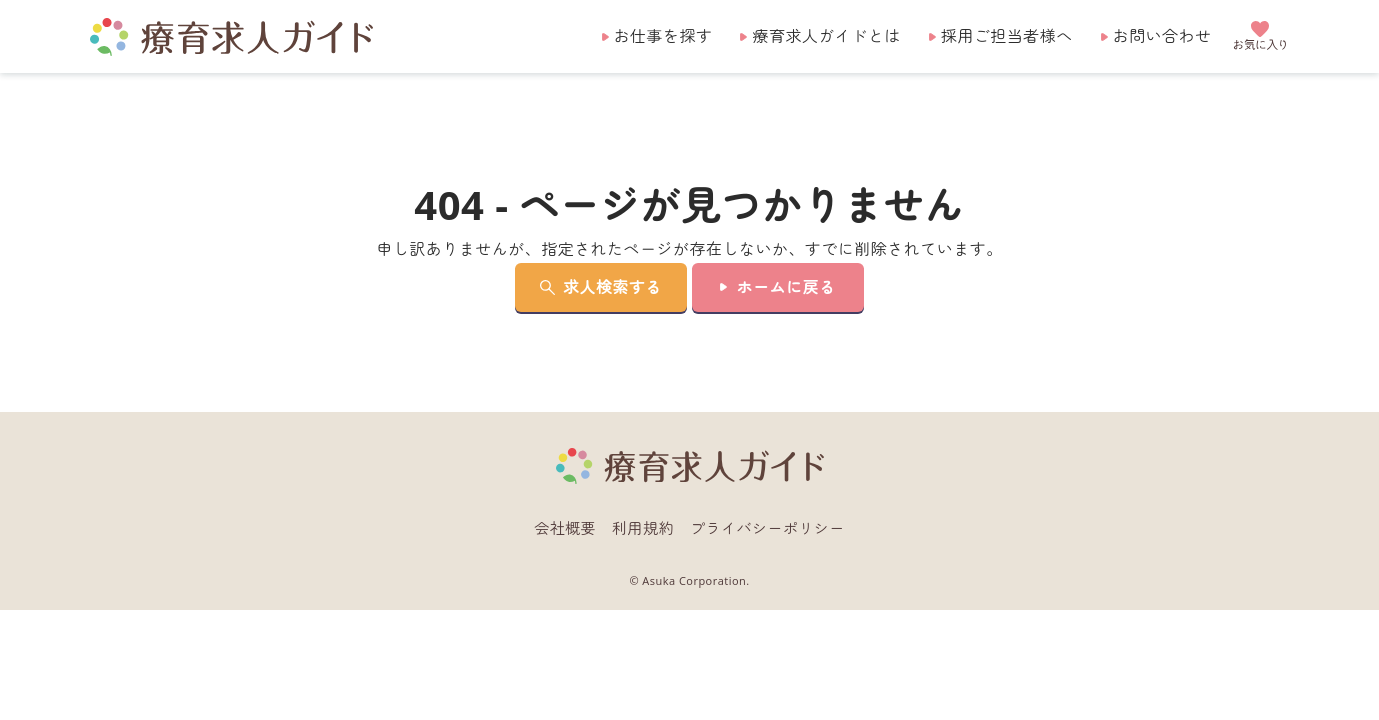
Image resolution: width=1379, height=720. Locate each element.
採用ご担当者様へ (1007, 36)
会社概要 (565, 528)
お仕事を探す (663, 36)
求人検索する (612, 287)
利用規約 (643, 528)
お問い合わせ (1162, 36)
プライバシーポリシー (767, 528)
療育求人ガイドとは (826, 36)
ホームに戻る (786, 287)
